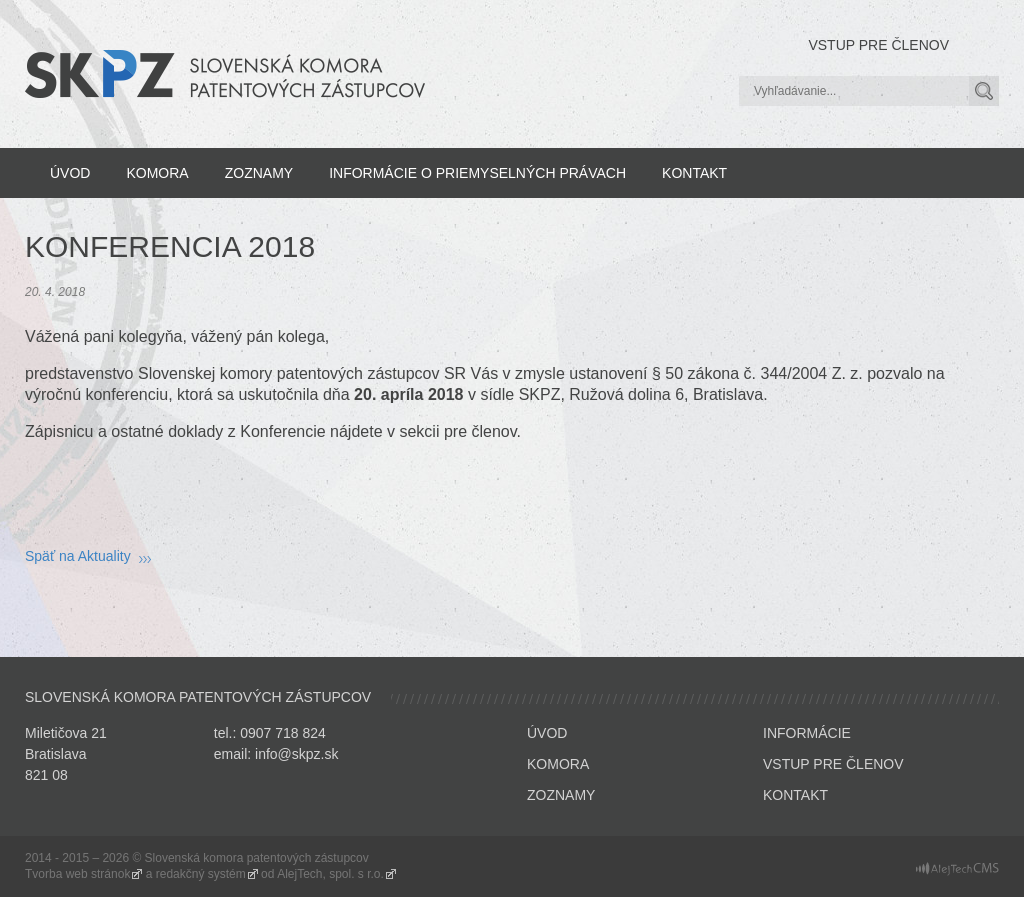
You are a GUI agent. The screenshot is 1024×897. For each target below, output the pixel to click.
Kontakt (694, 173)
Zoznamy (259, 173)
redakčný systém (201, 874)
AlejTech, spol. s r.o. (330, 874)
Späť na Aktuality (78, 556)
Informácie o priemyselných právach (477, 173)
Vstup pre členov (878, 45)
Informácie (807, 733)
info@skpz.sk (296, 754)
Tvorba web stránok (77, 874)
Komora (157, 173)
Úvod (70, 173)
